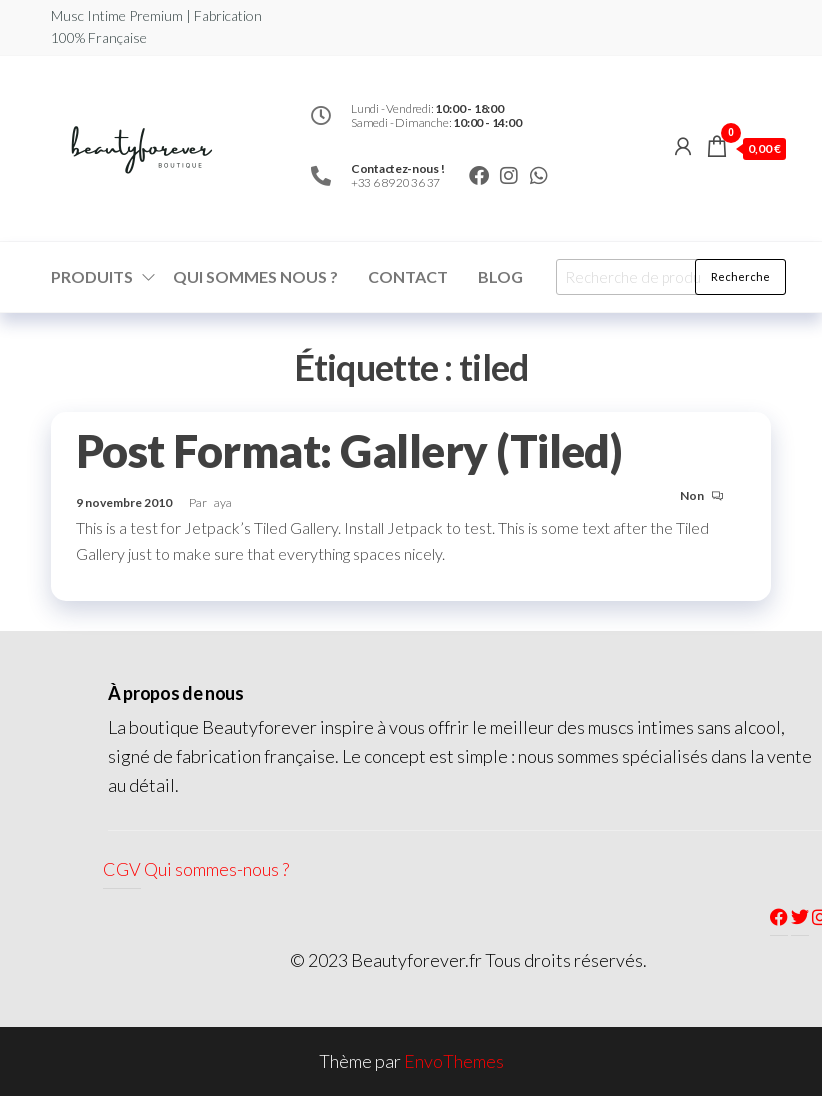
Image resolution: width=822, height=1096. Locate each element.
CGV (122, 869)
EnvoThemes (454, 1061)
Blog (500, 276)
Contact (408, 276)
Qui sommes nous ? (255, 276)
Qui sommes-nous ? (216, 869)
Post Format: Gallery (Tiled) (349, 451)
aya (223, 502)
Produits (92, 276)
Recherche (740, 276)
